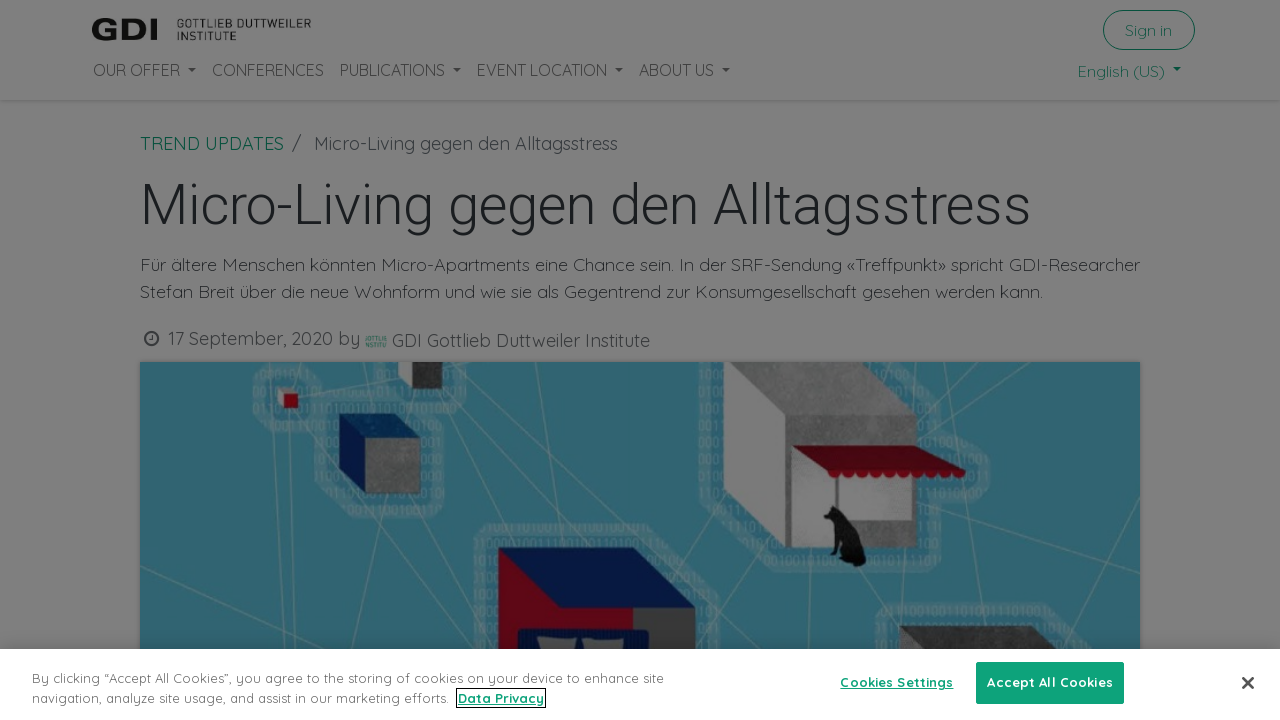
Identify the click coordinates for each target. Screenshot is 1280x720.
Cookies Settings (896, 682)
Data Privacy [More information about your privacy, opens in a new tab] (501, 698)
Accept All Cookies (1049, 682)
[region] (640, 684)
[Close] (1248, 683)
